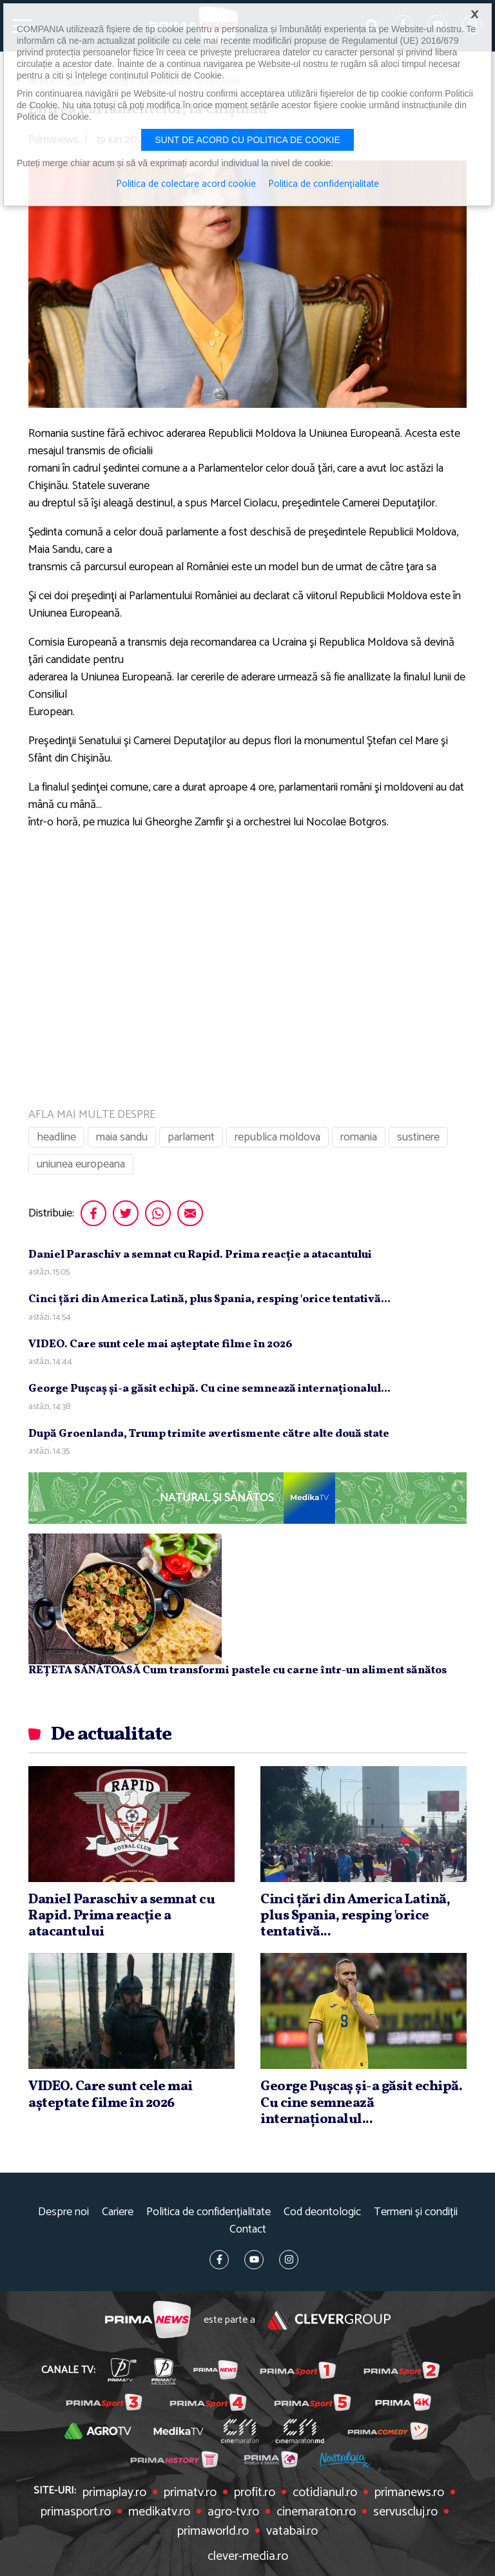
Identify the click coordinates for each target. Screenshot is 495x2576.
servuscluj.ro (405, 2512)
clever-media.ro (248, 2556)
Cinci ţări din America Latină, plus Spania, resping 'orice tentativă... (209, 1299)
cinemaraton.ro (316, 2512)
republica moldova (277, 1137)
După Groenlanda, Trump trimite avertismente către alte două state (208, 1434)
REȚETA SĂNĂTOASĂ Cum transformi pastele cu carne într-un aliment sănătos (237, 1670)
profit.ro (254, 2493)
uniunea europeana (81, 1164)
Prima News (148, 2320)
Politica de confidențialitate (208, 2212)
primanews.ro (409, 2493)
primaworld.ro (213, 2531)
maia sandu (122, 1137)
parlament (191, 1137)
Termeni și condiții (416, 2212)
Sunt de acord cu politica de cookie (247, 140)
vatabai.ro (292, 2531)
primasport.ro (76, 2512)
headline (56, 1137)
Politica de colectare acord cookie (186, 184)
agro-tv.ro (233, 2512)
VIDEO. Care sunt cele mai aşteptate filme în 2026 (160, 1344)
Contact (247, 2229)
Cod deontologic (322, 2212)
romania (358, 1137)
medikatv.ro (159, 2512)
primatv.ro (190, 2493)
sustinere (418, 1137)
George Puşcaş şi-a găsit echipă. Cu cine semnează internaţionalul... (209, 1388)
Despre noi (63, 2212)
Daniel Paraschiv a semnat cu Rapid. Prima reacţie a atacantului (200, 1254)
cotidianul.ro (325, 2493)
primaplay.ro (114, 2493)
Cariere (117, 2212)
